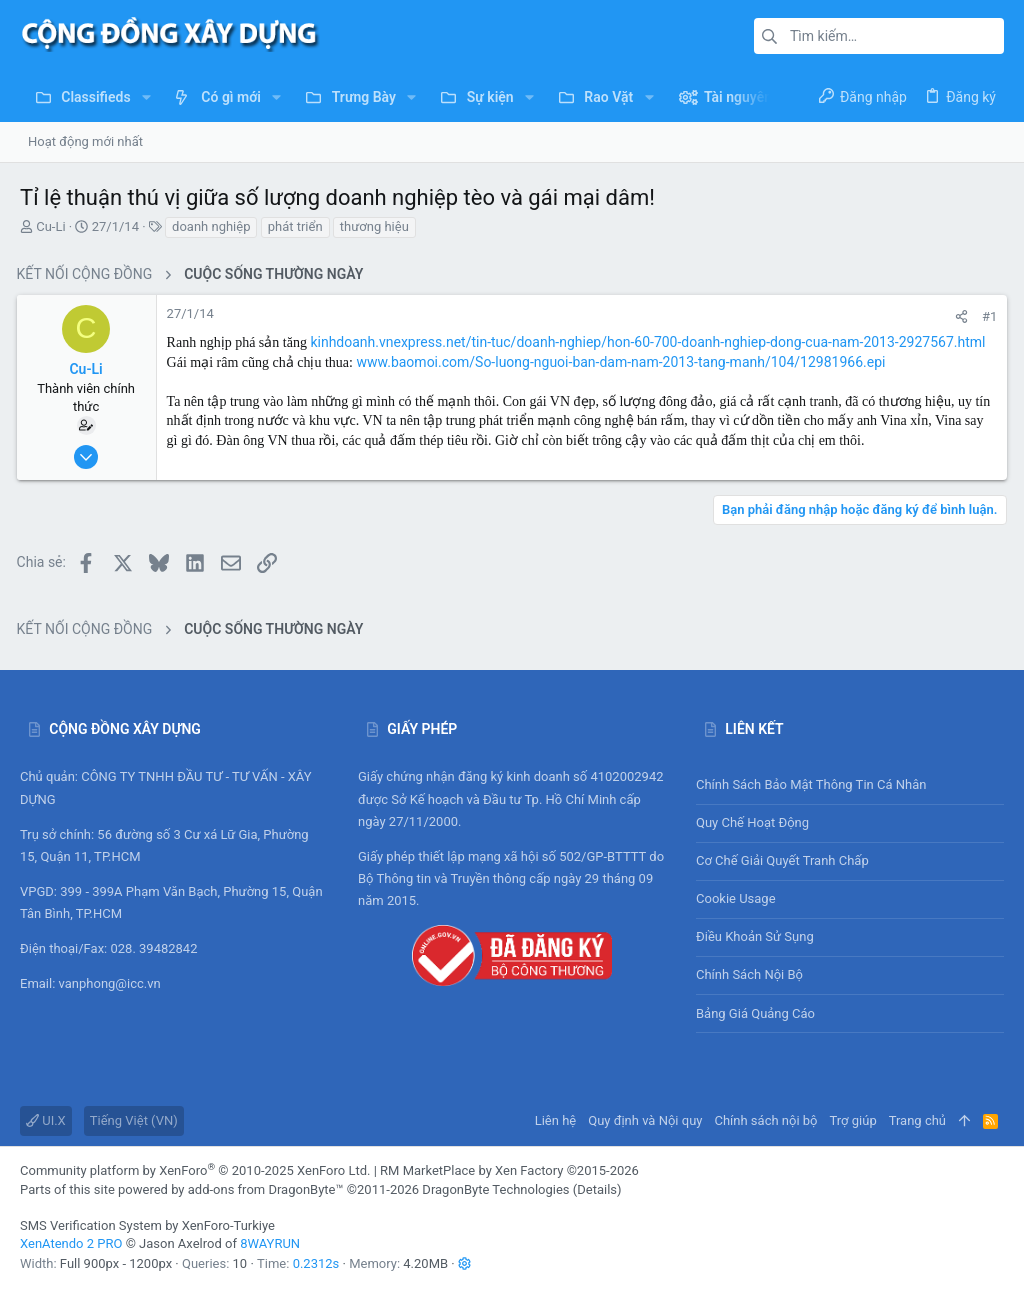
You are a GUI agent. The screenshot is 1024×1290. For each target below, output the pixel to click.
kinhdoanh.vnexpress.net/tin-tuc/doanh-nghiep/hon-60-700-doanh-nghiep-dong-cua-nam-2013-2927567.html (651, 342)
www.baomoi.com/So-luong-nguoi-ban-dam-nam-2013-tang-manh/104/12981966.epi (624, 362)
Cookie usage (736, 898)
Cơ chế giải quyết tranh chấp (782, 860)
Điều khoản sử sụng (755, 936)
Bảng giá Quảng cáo (755, 1013)
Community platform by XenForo (195, 1170)
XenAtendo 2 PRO (71, 1243)
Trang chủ (917, 1120)
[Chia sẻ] (958, 316)
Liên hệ (556, 1120)
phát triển (295, 226)
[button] (146, 97)
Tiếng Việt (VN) (134, 1120)
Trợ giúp (853, 1120)
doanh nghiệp (211, 226)
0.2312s (316, 1263)
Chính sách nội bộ (749, 974)
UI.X (46, 1120)
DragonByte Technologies (495, 1189)
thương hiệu (374, 226)
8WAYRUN (270, 1243)
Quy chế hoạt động (850, 823)
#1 (986, 316)
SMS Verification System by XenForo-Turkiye (147, 1225)
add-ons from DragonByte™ (266, 1189)
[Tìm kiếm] (879, 36)
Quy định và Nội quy (645, 1120)
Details (597, 1189)
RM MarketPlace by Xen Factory (509, 1170)
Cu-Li (50, 226)
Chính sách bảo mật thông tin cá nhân (850, 784)
